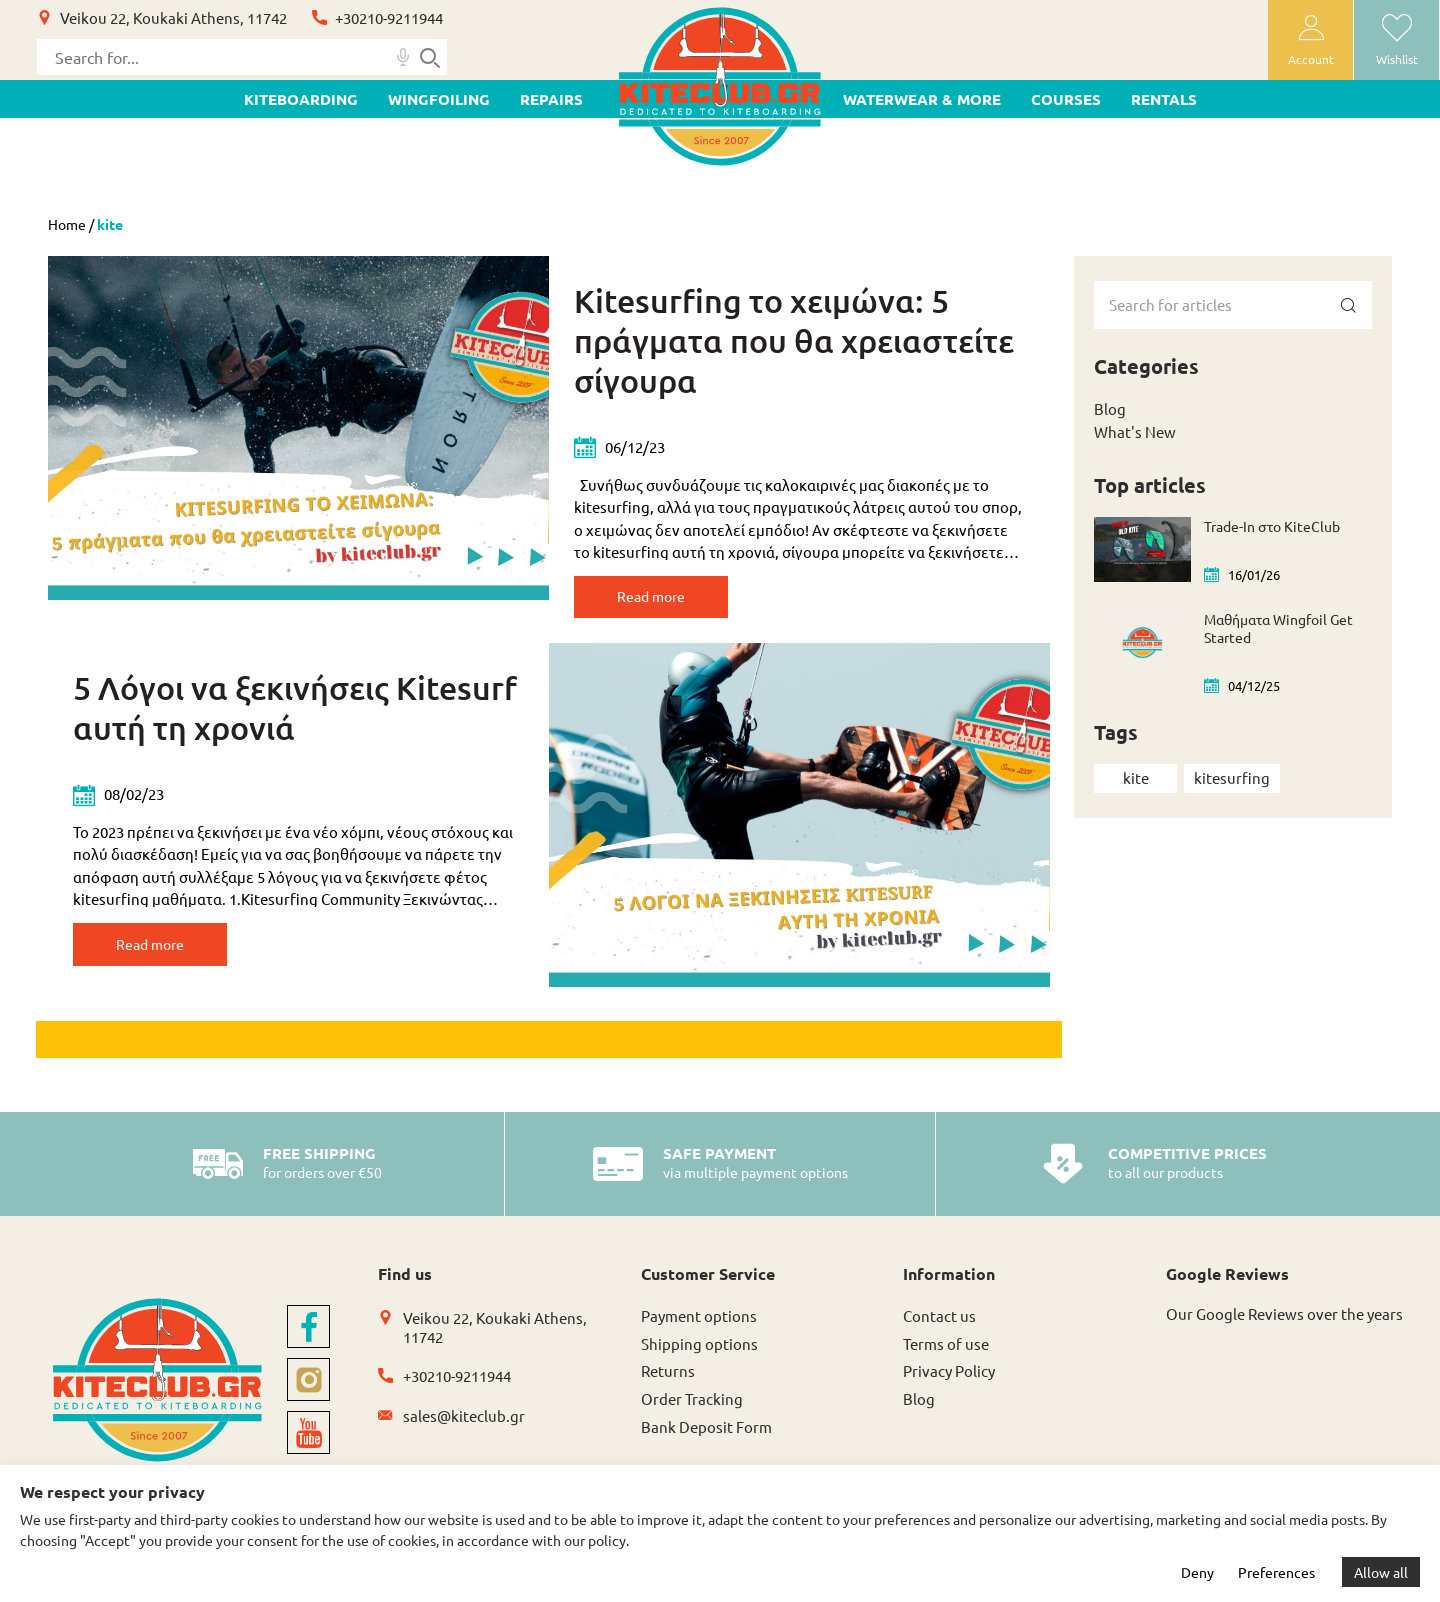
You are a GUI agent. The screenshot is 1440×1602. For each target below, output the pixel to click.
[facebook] (308, 1339)
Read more (669, 599)
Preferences (1276, 1572)
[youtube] (308, 1445)
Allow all (1381, 1572)
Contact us (939, 1327)
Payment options (699, 1327)
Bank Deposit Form (706, 1439)
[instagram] (308, 1392)
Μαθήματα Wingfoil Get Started (1278, 628)
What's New (1135, 431)
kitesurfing (1232, 777)
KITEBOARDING (301, 99)
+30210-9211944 (389, 17)
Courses (1066, 99)
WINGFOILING (439, 99)
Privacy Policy (949, 1383)
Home (67, 224)
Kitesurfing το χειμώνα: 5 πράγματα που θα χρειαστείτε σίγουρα (794, 340)
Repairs (551, 99)
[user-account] (1310, 40)
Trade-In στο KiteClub (1272, 526)
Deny (1197, 1572)
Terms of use (946, 1355)
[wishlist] (1396, 40)
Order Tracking (692, 1411)
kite (1136, 777)
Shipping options (699, 1355)
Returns (668, 1383)
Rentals (1164, 99)
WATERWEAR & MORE (922, 99)
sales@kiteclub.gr (464, 1427)
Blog (1110, 408)
